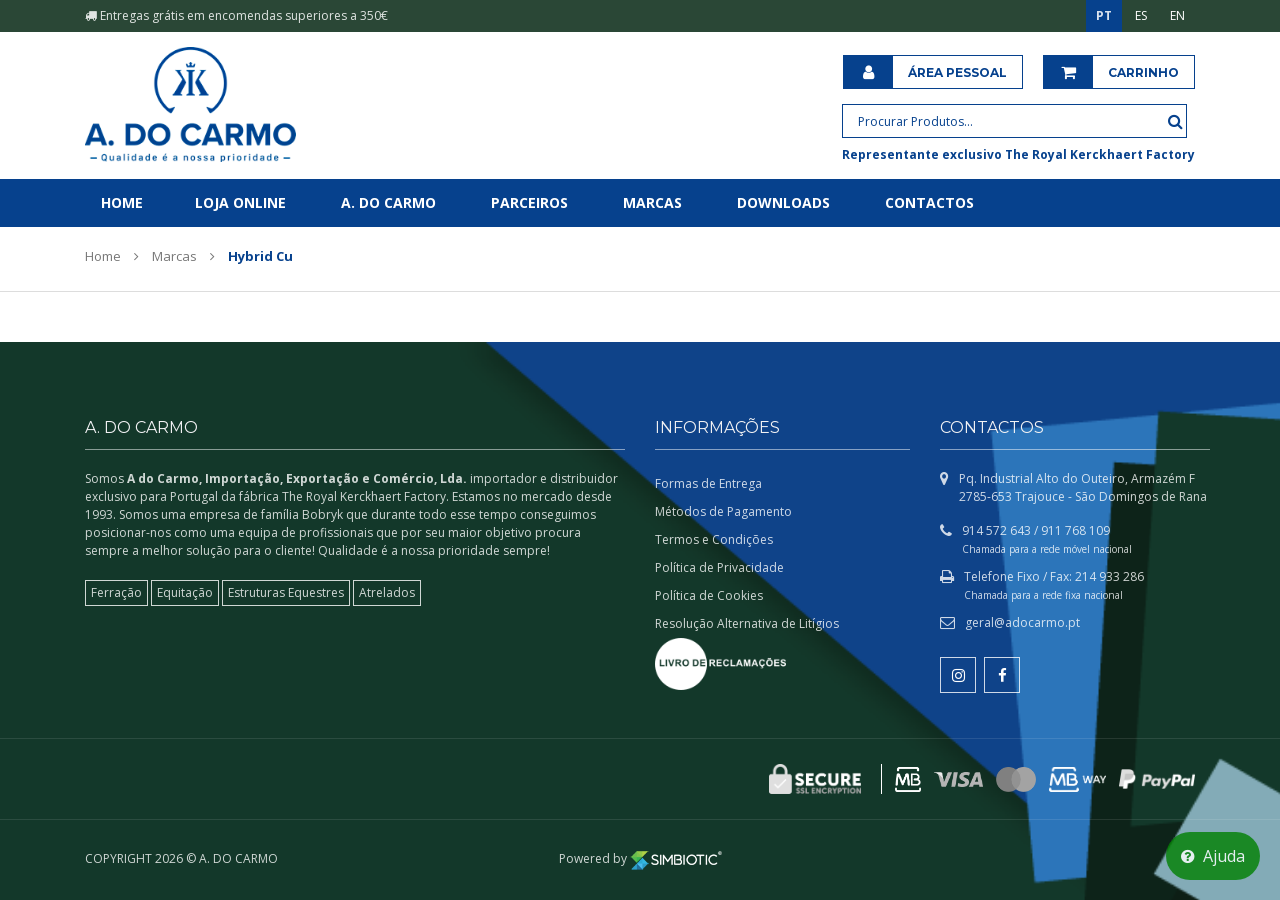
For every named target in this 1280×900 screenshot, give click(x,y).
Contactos (929, 202)
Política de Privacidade (719, 567)
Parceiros (529, 202)
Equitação (185, 592)
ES (1141, 15)
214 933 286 (1109, 576)
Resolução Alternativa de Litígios (747, 623)
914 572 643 (996, 530)
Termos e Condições (714, 539)
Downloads (783, 202)
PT (1104, 15)
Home (122, 202)
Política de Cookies (709, 595)
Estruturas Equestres (286, 592)
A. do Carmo (388, 202)
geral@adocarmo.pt (1022, 622)
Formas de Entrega (708, 483)
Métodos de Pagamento (723, 511)
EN (1177, 15)
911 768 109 (1075, 530)
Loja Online (240, 202)
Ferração (116, 592)
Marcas (652, 202)
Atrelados (387, 592)
